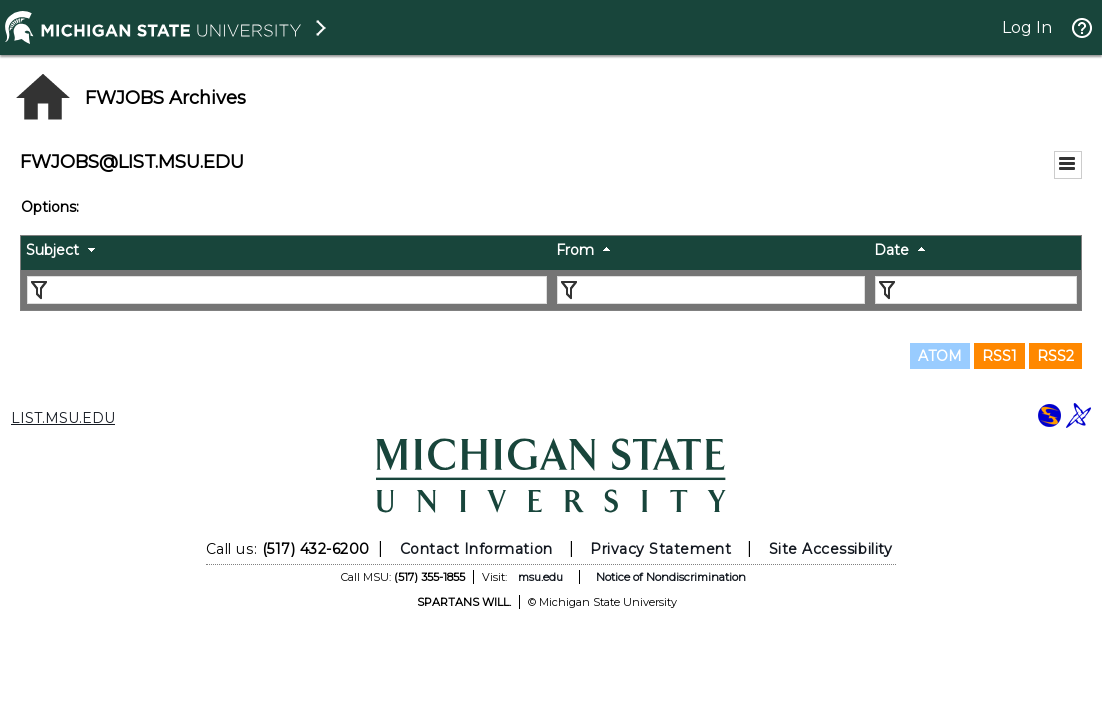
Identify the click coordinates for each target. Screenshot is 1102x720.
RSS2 (1055, 356)
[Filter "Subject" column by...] (287, 290)
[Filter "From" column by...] (711, 290)
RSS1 (999, 356)
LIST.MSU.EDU (63, 418)
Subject (52, 250)
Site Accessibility (831, 549)
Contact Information (476, 549)
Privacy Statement (660, 549)
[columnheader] (286, 253)
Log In (1027, 27)
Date (891, 250)
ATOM (940, 356)
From (575, 250)
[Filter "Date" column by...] (976, 290)
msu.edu (540, 577)
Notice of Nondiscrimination (671, 577)
